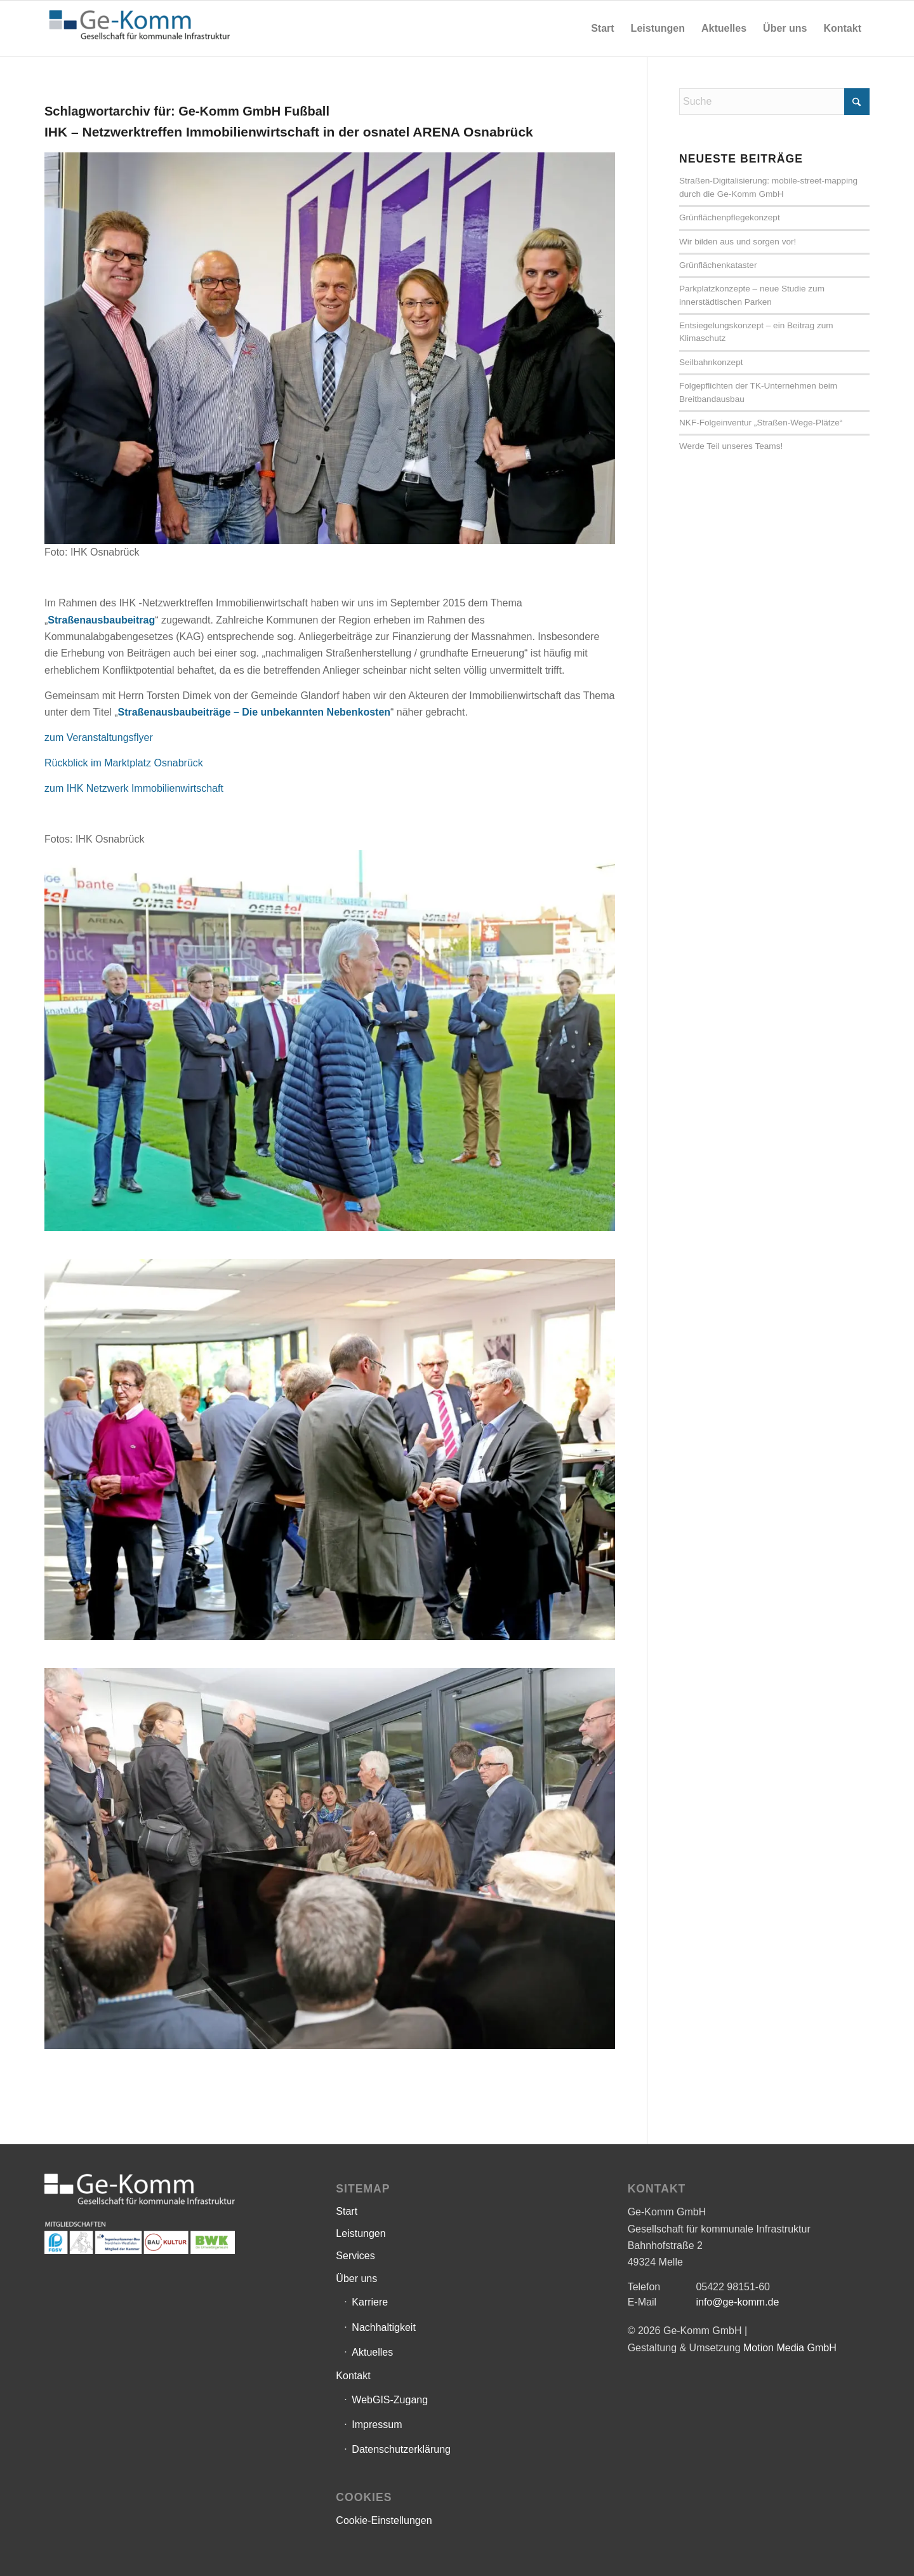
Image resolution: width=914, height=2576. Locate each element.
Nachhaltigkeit (384, 2327)
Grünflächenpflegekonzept (729, 217)
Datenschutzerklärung (401, 2449)
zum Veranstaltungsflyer (98, 737)
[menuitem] (602, 29)
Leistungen (360, 2233)
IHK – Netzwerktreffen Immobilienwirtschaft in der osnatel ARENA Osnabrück (288, 131)
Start (346, 2211)
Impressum (377, 2424)
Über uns (356, 2278)
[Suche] (774, 101)
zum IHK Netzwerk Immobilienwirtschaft (133, 788)
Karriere (370, 2302)
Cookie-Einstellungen (384, 2520)
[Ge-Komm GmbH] (139, 29)
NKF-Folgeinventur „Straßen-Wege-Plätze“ (760, 422)
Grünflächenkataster (718, 265)
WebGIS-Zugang (390, 2399)
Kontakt (353, 2375)
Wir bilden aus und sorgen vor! (737, 241)
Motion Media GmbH (790, 2347)
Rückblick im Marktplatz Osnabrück (123, 762)
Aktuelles (372, 2352)
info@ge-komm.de (737, 2302)
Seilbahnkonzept (711, 362)
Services (355, 2255)
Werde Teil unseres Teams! (731, 446)
